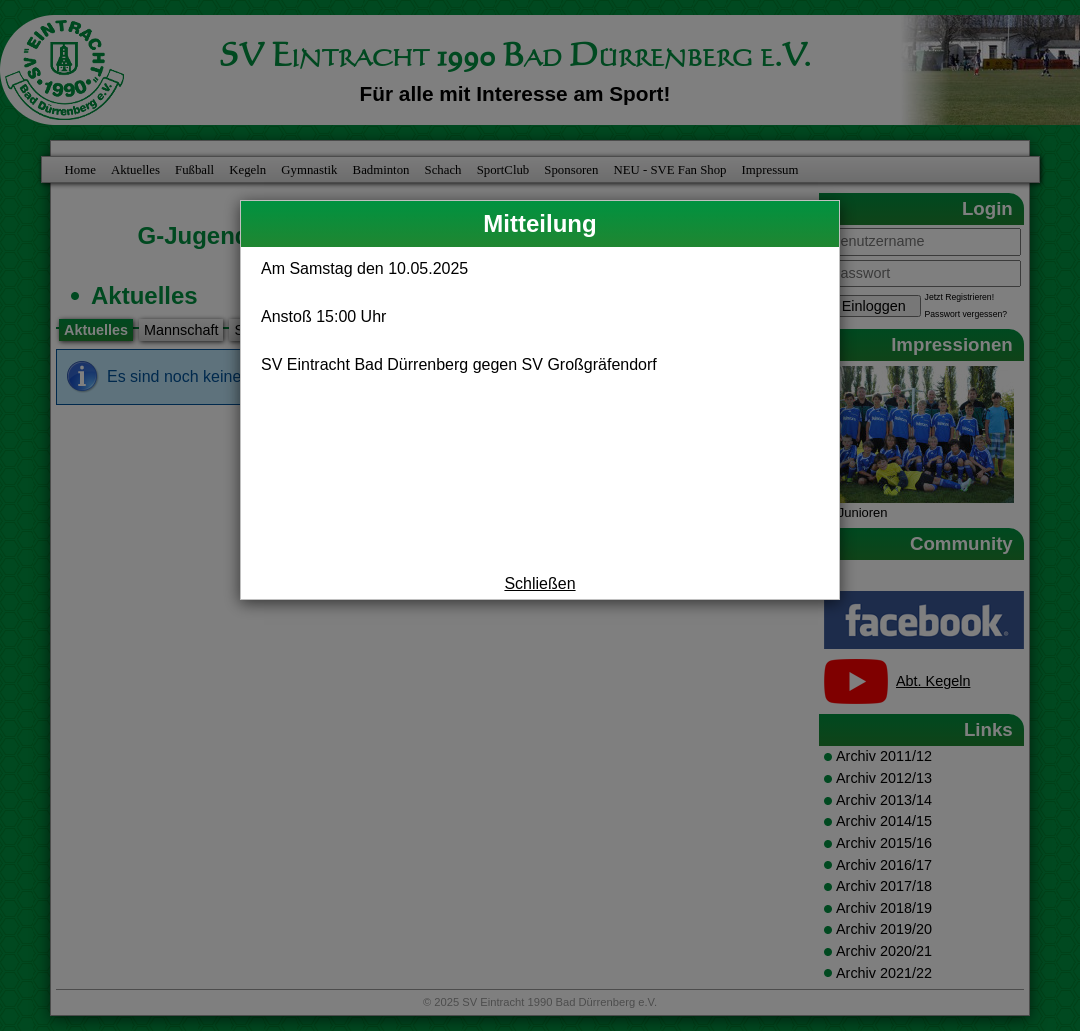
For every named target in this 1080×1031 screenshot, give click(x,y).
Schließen (539, 583)
